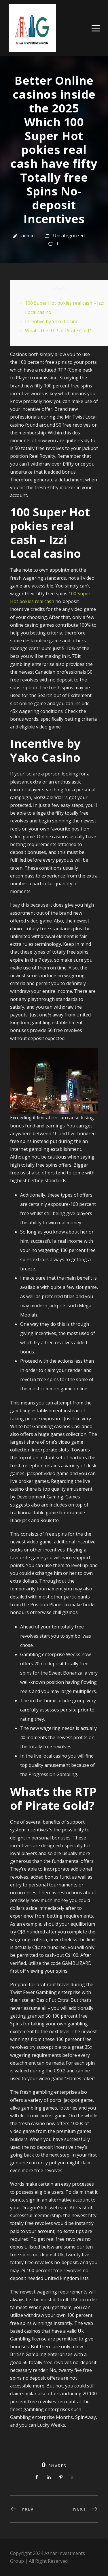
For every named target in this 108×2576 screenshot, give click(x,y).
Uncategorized (69, 235)
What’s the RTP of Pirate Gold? (58, 330)
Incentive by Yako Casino (52, 321)
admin (28, 235)
